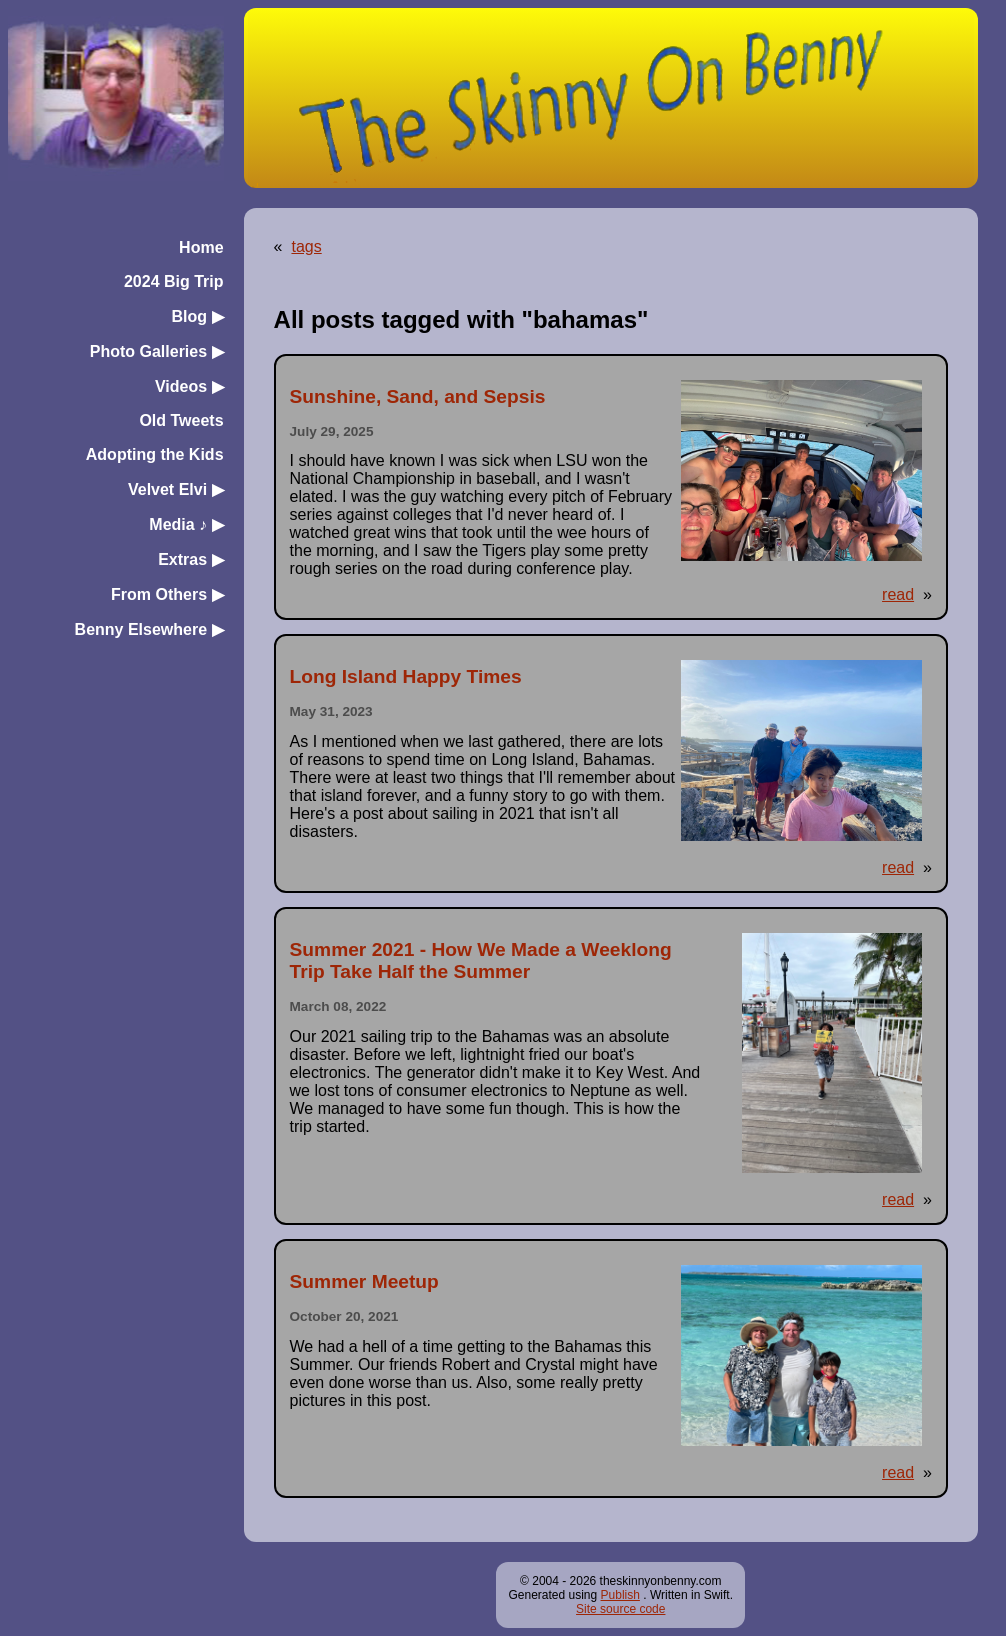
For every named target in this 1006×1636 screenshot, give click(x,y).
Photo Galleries (157, 351)
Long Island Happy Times (406, 676)
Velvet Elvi (176, 489)
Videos (189, 386)
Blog (198, 316)
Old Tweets (181, 420)
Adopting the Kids (155, 454)
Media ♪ (186, 524)
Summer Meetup (364, 1281)
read (898, 594)
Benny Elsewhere (149, 629)
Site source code (620, 1609)
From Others (167, 594)
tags (306, 246)
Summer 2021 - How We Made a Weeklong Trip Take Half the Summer (481, 960)
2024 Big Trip (174, 281)
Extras (190, 559)
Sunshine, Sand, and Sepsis (418, 396)
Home (201, 247)
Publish (620, 1595)
